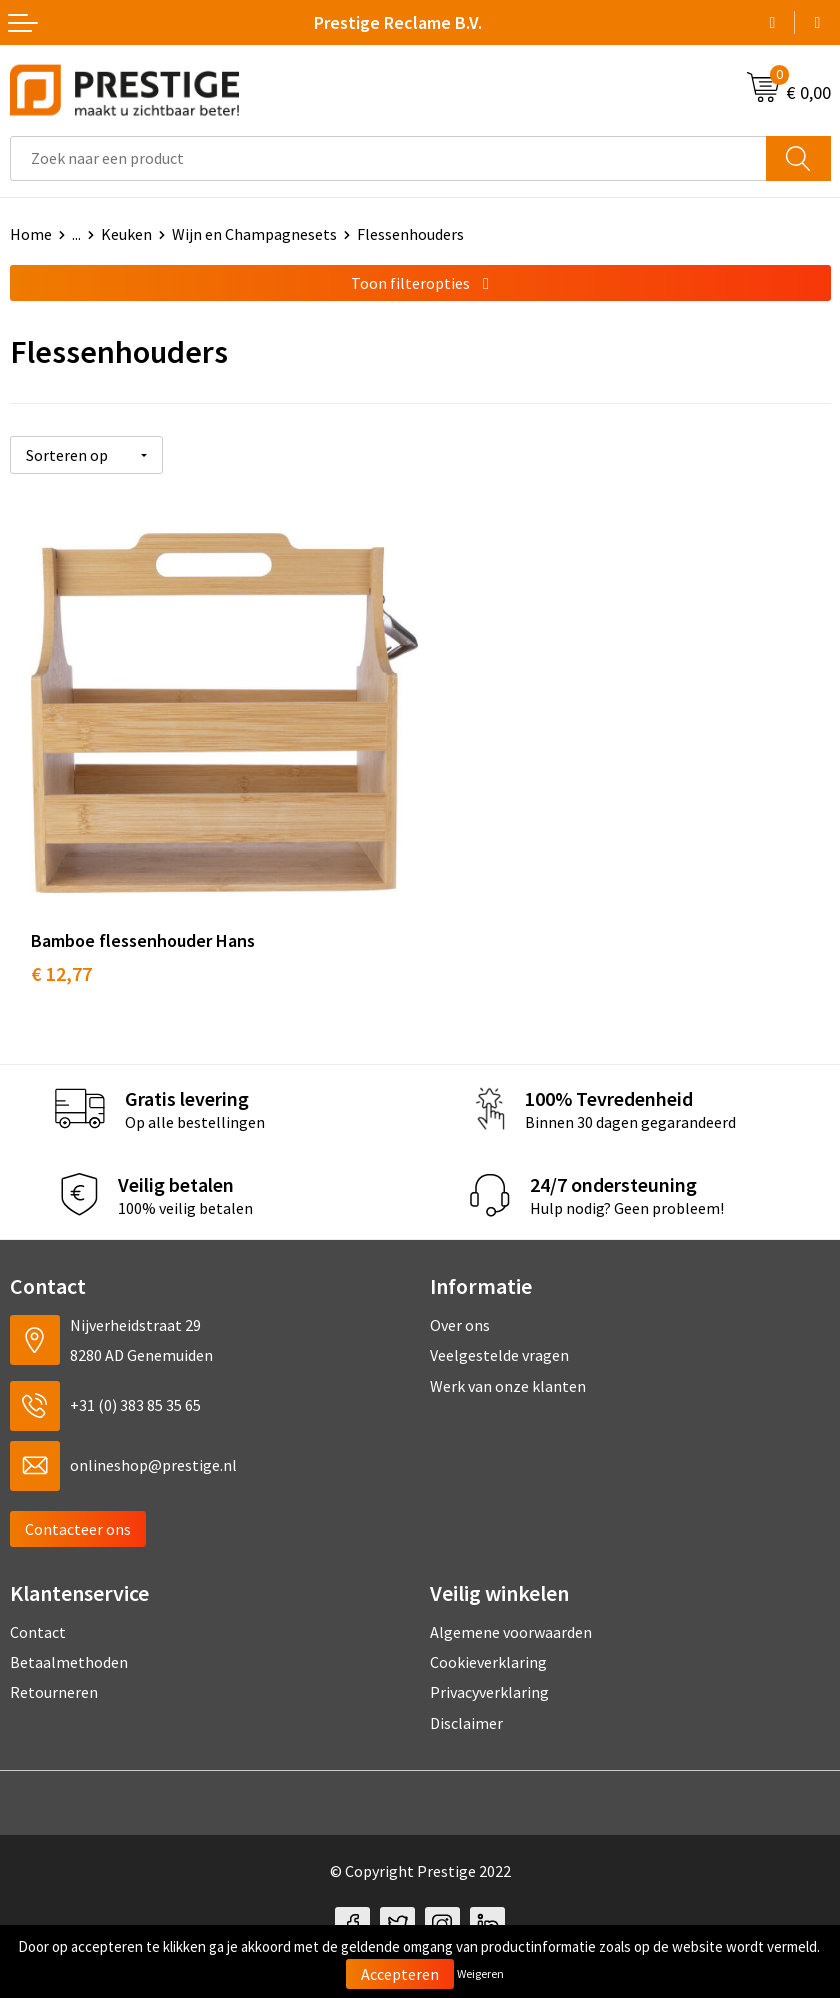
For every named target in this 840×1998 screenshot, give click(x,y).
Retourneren (54, 1673)
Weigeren (480, 1973)
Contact (38, 1612)
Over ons (460, 1305)
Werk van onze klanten (508, 1366)
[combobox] (388, 158)
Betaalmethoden (69, 1643)
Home (31, 234)
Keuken (126, 234)
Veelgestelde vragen (499, 1336)
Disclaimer (466, 1703)
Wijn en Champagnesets (254, 234)
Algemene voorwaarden (511, 1612)
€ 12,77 (61, 953)
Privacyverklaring (489, 1673)
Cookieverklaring (488, 1643)
